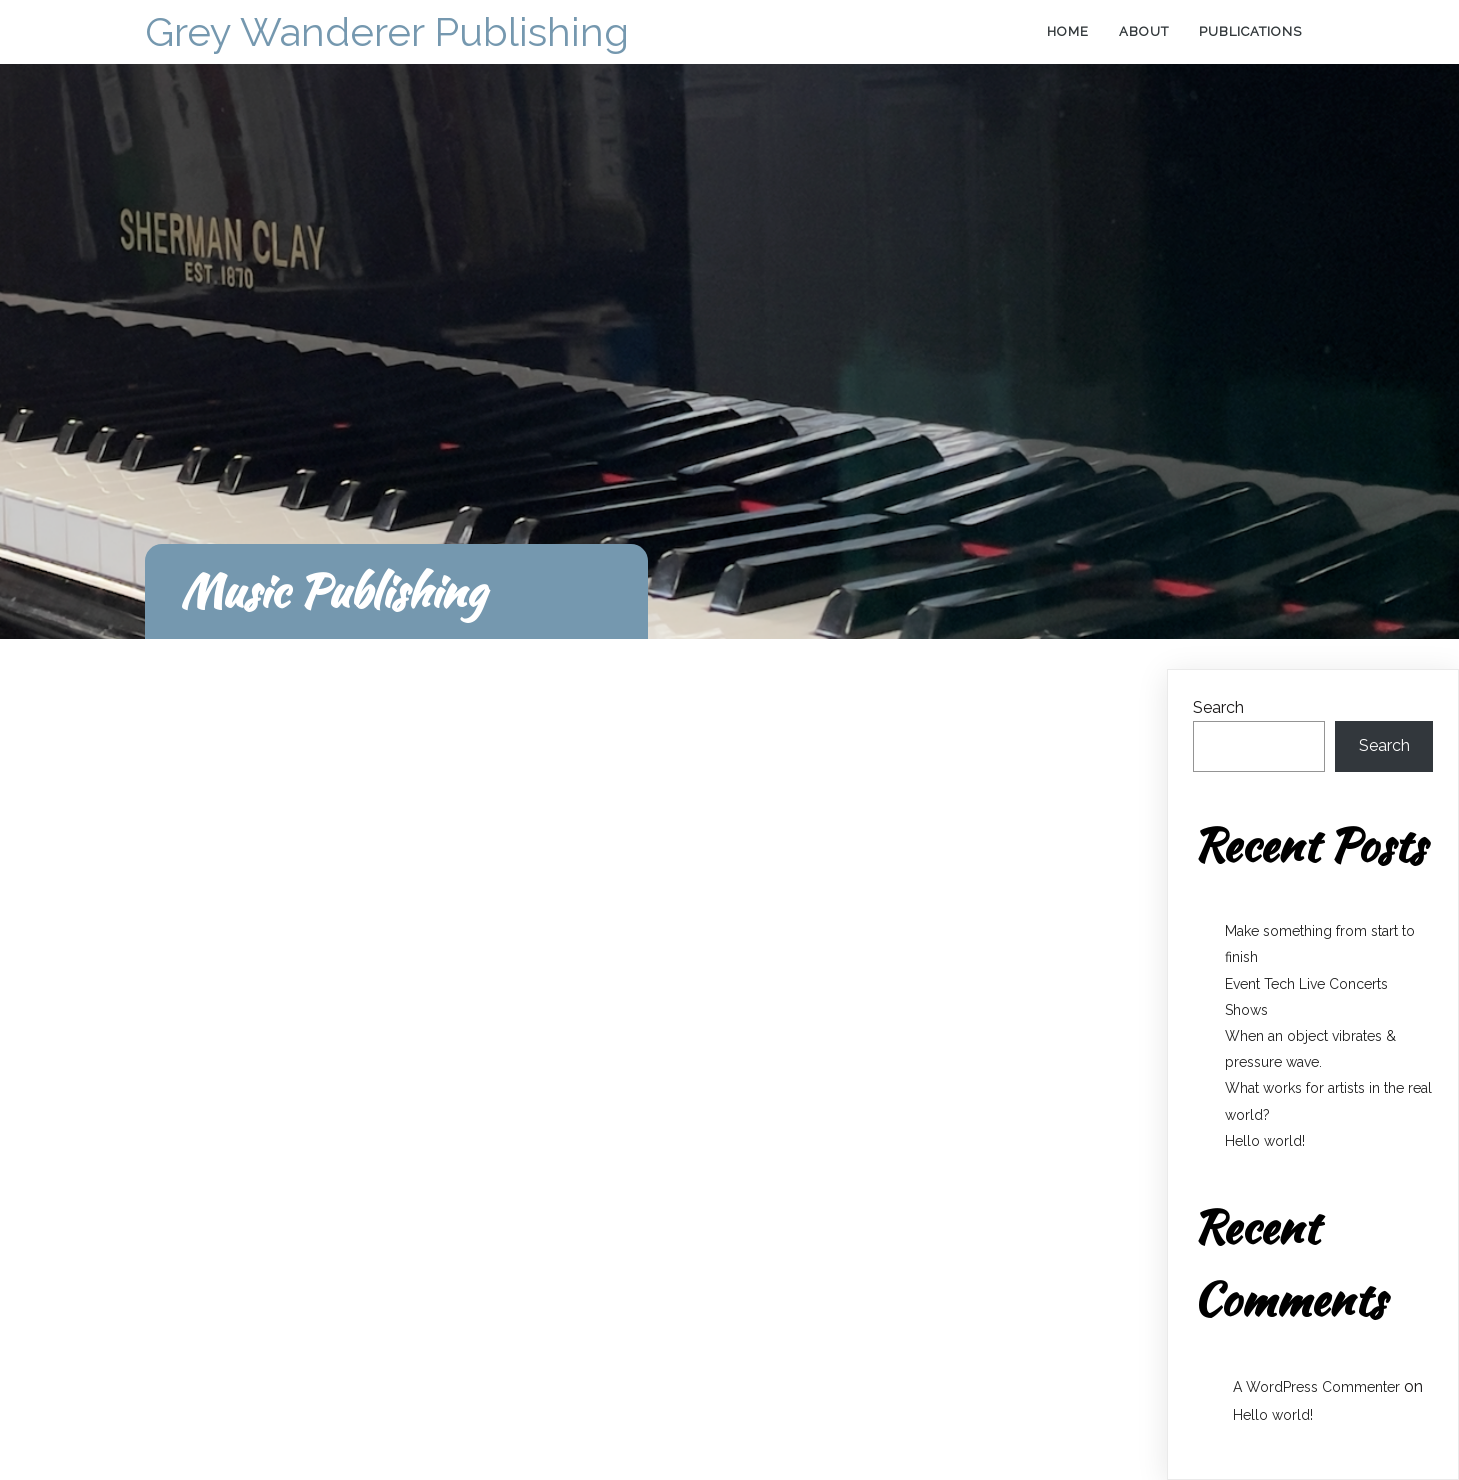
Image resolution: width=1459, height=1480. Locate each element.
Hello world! (1265, 1141)
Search (1218, 707)
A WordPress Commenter (1316, 1387)
